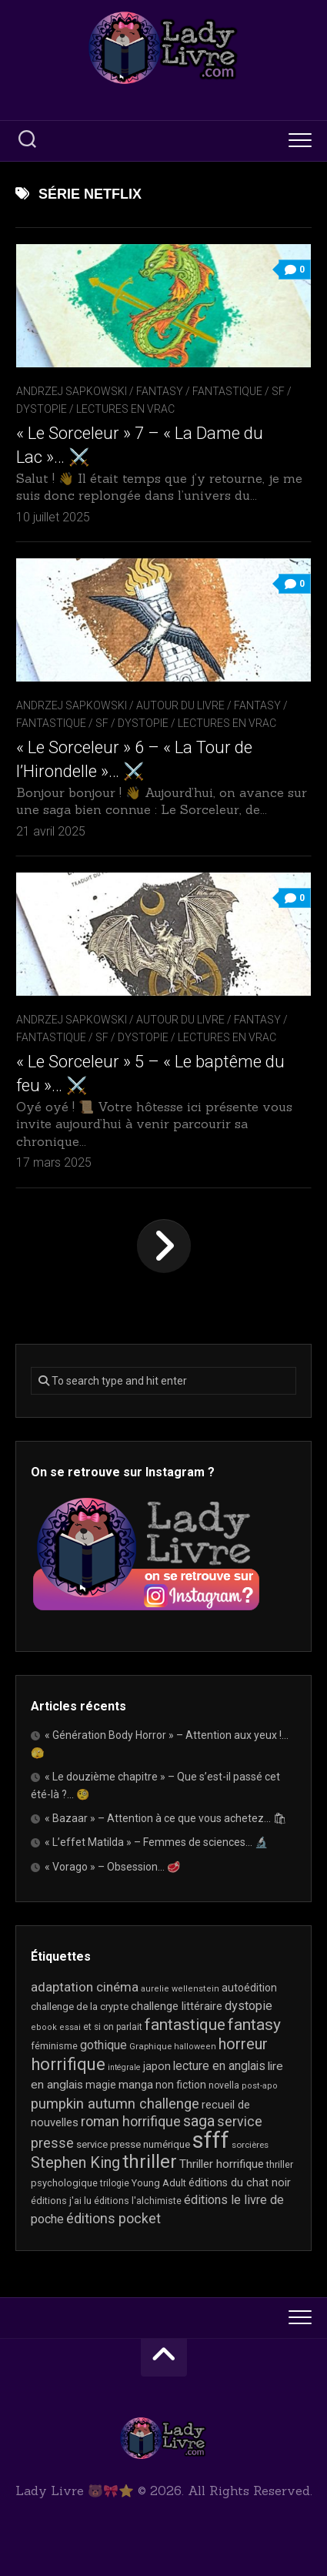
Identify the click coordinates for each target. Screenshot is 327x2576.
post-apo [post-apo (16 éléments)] (260, 2086)
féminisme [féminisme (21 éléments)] (54, 2046)
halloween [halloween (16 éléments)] (195, 2047)
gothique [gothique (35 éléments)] (103, 2045)
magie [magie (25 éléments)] (100, 2085)
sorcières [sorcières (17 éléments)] (250, 2144)
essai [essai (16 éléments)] (70, 2027)
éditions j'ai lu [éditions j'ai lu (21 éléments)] (61, 2200)
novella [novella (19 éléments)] (224, 2085)
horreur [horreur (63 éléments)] (243, 2044)
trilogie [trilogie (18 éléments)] (114, 2183)
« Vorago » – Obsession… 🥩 (112, 1867)
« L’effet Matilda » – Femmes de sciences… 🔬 (156, 1842)
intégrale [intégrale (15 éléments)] (124, 2067)
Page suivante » (164, 1246)
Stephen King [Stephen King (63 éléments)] (75, 2163)
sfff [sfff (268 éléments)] (210, 2140)
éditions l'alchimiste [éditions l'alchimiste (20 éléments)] (138, 2200)
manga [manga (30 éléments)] (135, 2085)
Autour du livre (180, 705)
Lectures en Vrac (125, 409)
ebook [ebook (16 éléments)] (44, 2027)
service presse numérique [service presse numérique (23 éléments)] (133, 2144)
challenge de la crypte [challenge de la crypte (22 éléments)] (79, 2006)
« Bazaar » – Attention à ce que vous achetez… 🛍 (166, 1818)
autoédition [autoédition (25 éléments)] (249, 1987)
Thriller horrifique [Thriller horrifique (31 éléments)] (221, 2164)
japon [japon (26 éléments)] (157, 2066)
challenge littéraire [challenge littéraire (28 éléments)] (176, 2006)
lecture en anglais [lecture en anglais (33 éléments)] (219, 2065)
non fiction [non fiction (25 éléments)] (180, 2085)
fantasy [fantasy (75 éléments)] (254, 2024)
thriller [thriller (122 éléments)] (149, 2161)
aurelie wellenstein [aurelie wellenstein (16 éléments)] (180, 1989)
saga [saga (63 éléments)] (199, 2121)
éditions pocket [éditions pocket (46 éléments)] (113, 2218)
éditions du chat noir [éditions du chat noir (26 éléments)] (240, 2182)
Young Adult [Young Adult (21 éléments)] (159, 2183)
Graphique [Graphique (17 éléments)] (150, 2046)
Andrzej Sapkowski (71, 391)
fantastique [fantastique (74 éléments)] (185, 2024)
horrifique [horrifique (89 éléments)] (68, 2064)
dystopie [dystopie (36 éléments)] (248, 2005)
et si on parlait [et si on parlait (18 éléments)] (112, 2027)
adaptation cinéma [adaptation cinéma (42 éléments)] (84, 1987)
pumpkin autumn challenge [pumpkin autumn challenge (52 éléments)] (115, 2103)
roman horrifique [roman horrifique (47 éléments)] (131, 2121)
